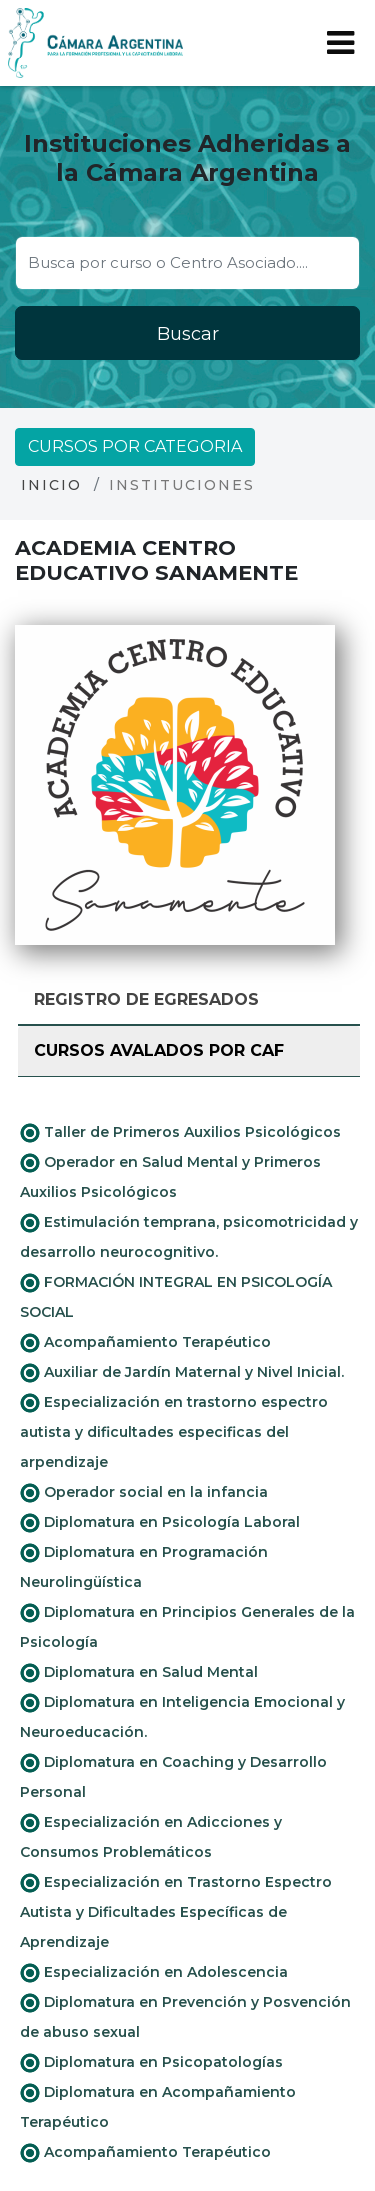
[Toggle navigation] (340, 43)
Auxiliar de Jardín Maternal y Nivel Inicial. (182, 1373)
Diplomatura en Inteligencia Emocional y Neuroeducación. (182, 1717)
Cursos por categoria (135, 446)
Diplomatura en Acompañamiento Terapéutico (158, 2107)
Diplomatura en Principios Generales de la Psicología (187, 1627)
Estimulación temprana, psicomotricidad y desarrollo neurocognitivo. (189, 1237)
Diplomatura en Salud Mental (139, 1673)
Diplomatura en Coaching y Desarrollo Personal (173, 1777)
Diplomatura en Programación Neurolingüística (144, 1567)
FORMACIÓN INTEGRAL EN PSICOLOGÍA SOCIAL (176, 1297)
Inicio (51, 485)
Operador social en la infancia (144, 1493)
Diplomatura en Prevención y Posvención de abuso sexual (185, 2017)
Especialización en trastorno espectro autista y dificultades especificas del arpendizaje (174, 1432)
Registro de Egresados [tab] (146, 999)
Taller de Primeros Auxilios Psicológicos (180, 1133)
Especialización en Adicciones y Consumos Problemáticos (151, 1837)
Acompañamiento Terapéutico (145, 1343)
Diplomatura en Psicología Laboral (160, 1523)
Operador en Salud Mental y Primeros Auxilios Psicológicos (170, 1177)
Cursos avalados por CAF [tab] (159, 1050)
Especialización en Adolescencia (154, 1973)
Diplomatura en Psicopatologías (151, 2063)
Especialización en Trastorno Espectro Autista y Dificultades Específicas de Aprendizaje (176, 1912)
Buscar (188, 334)
